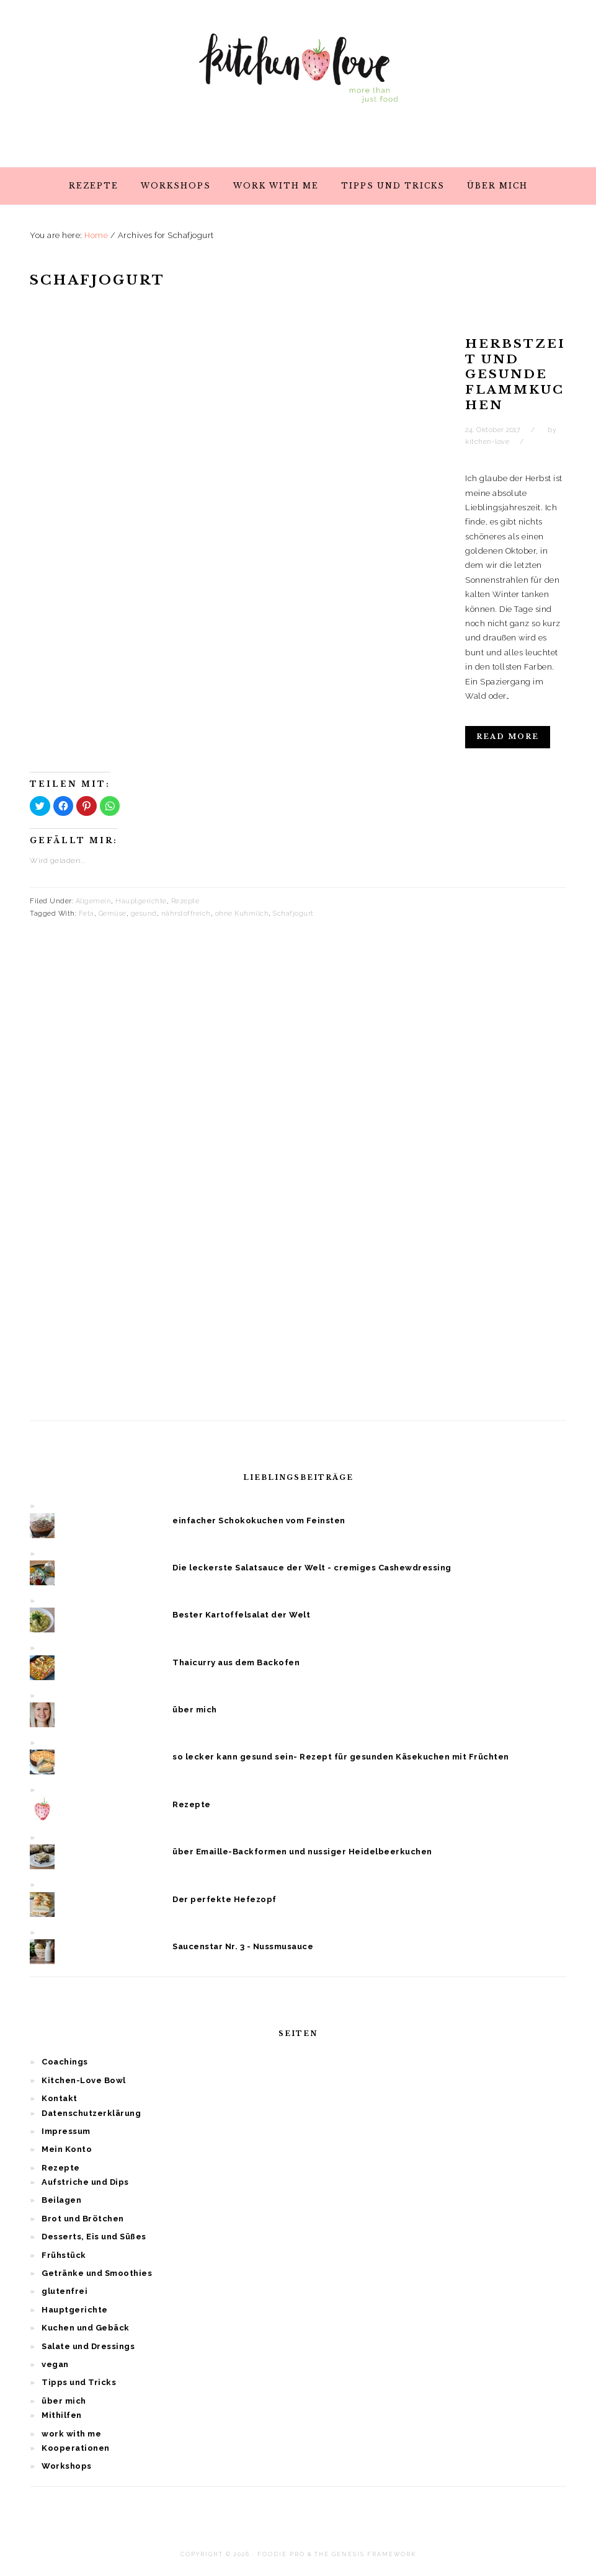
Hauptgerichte (141, 901)
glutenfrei (64, 2291)
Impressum (66, 2131)
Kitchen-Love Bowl (84, 2080)
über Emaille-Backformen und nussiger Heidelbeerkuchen (302, 1851)
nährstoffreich (186, 914)
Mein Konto (67, 2149)
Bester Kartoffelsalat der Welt (241, 1614)
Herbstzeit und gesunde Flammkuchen (515, 374)
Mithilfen (62, 2415)
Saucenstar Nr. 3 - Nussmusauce (242, 1946)
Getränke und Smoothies (97, 2273)
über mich (194, 1709)
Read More (507, 736)
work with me (71, 2433)
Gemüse (113, 914)
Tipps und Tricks (79, 2382)
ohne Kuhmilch (242, 914)
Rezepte (185, 901)
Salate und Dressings (88, 2346)
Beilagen (61, 2200)
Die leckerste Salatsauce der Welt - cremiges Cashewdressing (311, 1567)
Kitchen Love (298, 79)
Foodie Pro (281, 2554)
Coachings (65, 2061)
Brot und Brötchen (83, 2218)
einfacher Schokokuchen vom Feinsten (258, 1520)
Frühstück (64, 2255)
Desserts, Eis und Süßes (94, 2236)
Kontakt (60, 2098)
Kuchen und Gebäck (86, 2327)
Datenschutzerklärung (91, 2113)
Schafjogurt (293, 914)
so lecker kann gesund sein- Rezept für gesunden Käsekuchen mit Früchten (340, 1756)
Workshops (67, 2466)
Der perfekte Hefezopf (224, 1899)
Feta (86, 914)
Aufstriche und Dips (85, 2182)
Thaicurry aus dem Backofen (236, 1662)
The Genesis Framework (365, 2554)
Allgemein (94, 901)
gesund (144, 914)
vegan (55, 2364)
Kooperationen (76, 2448)
